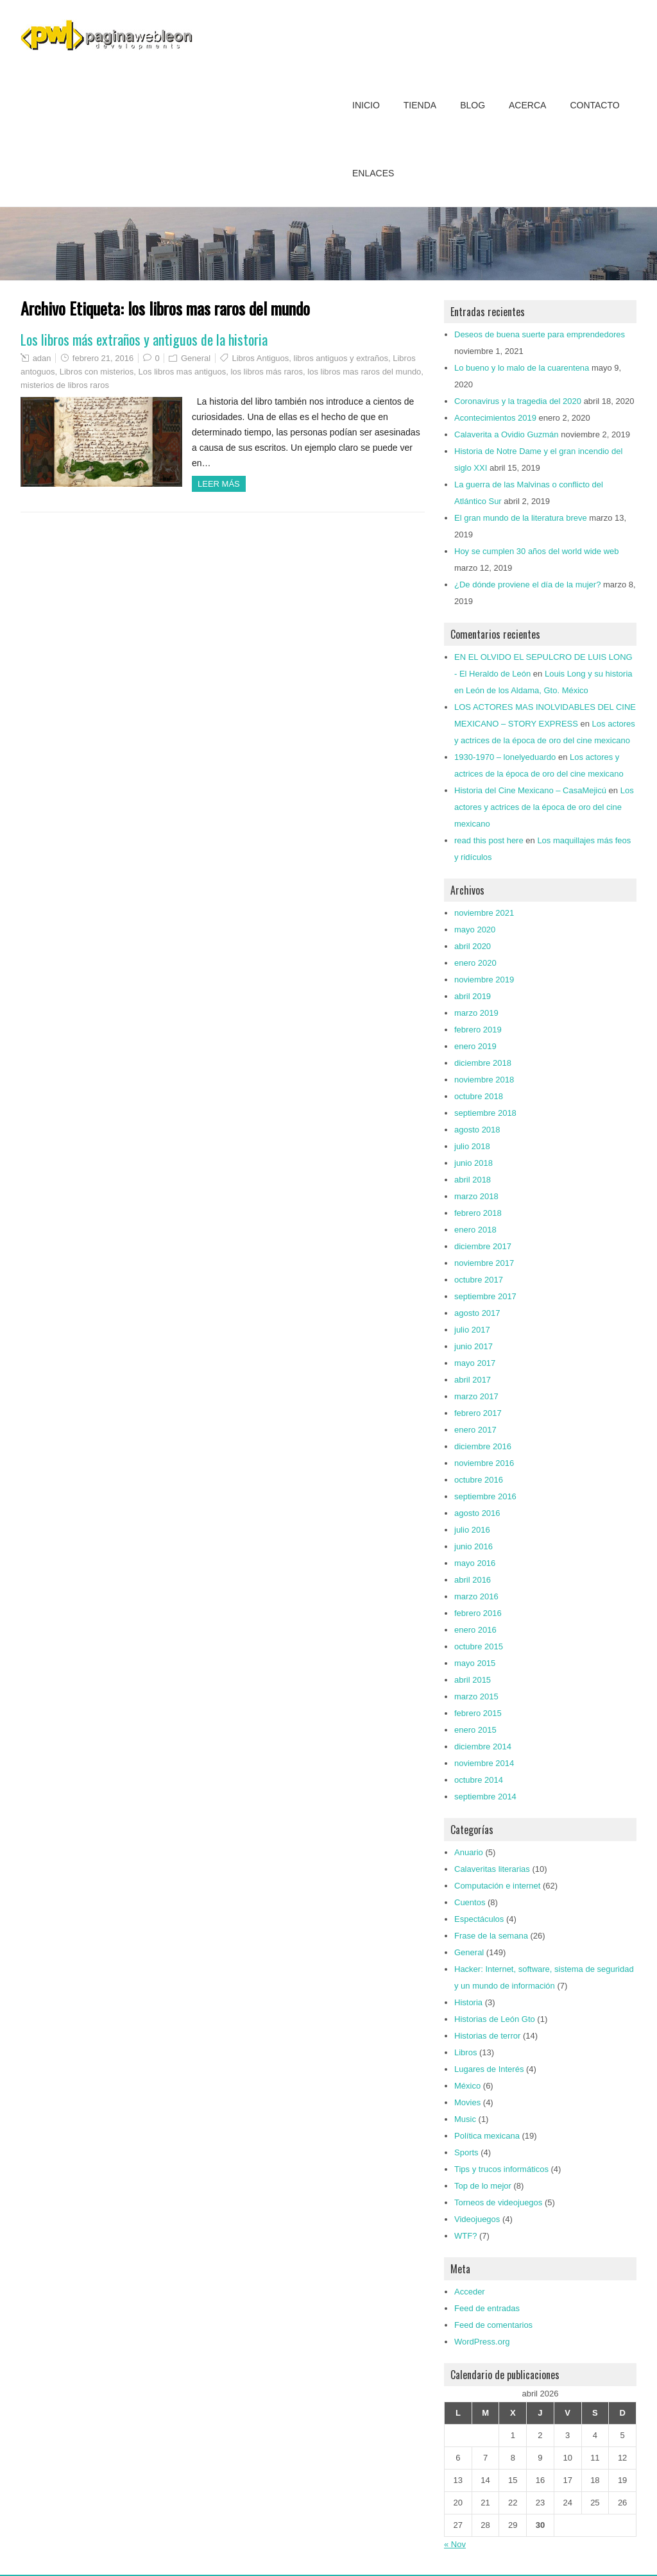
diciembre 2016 (482, 1446)
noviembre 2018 (484, 1079)
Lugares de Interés (489, 2069)
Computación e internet (497, 1885)
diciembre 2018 (482, 1063)
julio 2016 (472, 1530)
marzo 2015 (476, 1696)
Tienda (420, 105)
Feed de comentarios (493, 2325)
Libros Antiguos (260, 358)
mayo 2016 (474, 1563)
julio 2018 (472, 1146)
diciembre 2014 (482, 1746)
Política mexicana (487, 2136)
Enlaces (373, 173)
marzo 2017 (476, 1396)
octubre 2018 (478, 1096)
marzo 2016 (476, 1596)
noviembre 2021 (484, 913)
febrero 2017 (478, 1413)
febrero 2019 (478, 1029)
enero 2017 (475, 1430)
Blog (472, 105)
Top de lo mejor (482, 2186)
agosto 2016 (477, 1513)
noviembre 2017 (484, 1263)
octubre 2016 (478, 1480)
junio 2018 (473, 1163)
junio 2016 (473, 1546)
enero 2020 (475, 963)
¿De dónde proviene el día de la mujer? (527, 584)
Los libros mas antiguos (182, 371)
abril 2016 (472, 1580)
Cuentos (469, 1902)
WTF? (465, 2236)
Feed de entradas (487, 2308)
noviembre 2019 (484, 979)
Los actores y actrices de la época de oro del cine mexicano (544, 807)
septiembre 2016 (485, 1496)
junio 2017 (473, 1346)
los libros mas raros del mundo (364, 371)
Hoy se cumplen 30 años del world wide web (536, 551)
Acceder (469, 2291)
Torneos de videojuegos (498, 2202)
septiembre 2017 (485, 1296)
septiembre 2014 (485, 1796)
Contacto (594, 105)
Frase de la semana (491, 1935)
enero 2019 (475, 1046)
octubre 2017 (478, 1279)
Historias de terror (487, 2036)
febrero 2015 (478, 1713)
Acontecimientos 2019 (495, 418)
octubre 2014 (478, 1780)
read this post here (489, 840)
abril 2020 (472, 946)
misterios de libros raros (65, 385)
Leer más (219, 484)
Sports (466, 2152)
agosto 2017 (477, 1313)
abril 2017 (472, 1380)
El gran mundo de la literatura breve (520, 518)
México (467, 2086)
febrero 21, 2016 (103, 358)
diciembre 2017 (482, 1246)
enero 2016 (475, 1630)
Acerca (527, 105)
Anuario (468, 1852)
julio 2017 (472, 1329)
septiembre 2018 (485, 1113)
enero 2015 (475, 1730)
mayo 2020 (474, 929)
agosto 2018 (477, 1129)
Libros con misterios (97, 371)
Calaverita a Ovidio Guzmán (506, 434)
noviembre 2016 (484, 1463)
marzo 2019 (476, 1013)
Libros (465, 2052)
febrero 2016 (478, 1613)
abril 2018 (472, 1179)
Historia (468, 2002)
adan (42, 358)
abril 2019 (472, 996)
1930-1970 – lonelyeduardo (505, 757)
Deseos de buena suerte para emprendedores (539, 334)
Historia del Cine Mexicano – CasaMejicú (530, 790)
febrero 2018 (478, 1213)
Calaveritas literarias (492, 1869)
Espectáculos (479, 1919)
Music (465, 2119)
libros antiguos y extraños (341, 358)
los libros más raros (266, 371)
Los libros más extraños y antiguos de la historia (144, 339)
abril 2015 (472, 1680)
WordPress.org (481, 2341)
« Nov (455, 2544)
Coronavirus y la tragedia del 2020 (517, 401)
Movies (467, 2102)
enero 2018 (475, 1229)
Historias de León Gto (494, 2019)
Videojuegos (477, 2219)
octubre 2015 (478, 1646)
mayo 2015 (474, 1663)
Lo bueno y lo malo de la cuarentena (521, 368)
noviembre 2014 (484, 1763)
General (195, 358)
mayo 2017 (474, 1363)
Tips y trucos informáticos (501, 2169)
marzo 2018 (476, 1196)
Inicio (366, 105)
